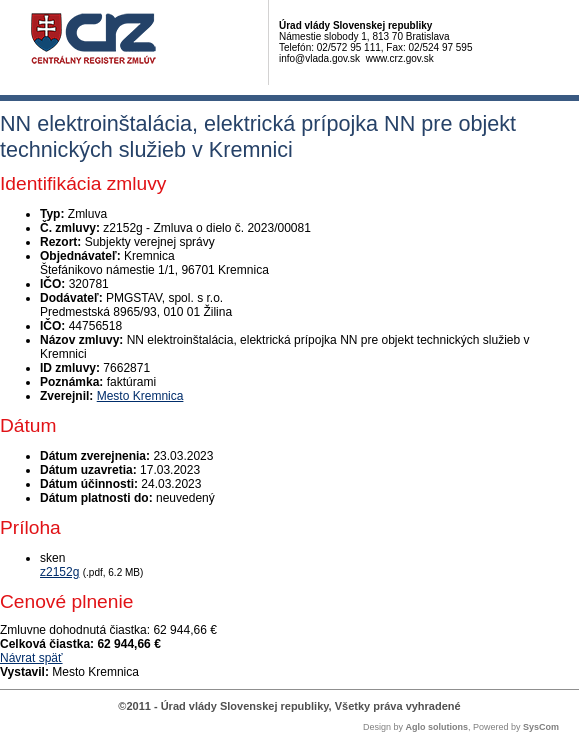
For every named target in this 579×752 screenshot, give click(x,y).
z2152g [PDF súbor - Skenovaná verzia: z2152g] (59, 572)
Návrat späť (31, 658)
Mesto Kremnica (140, 396)
